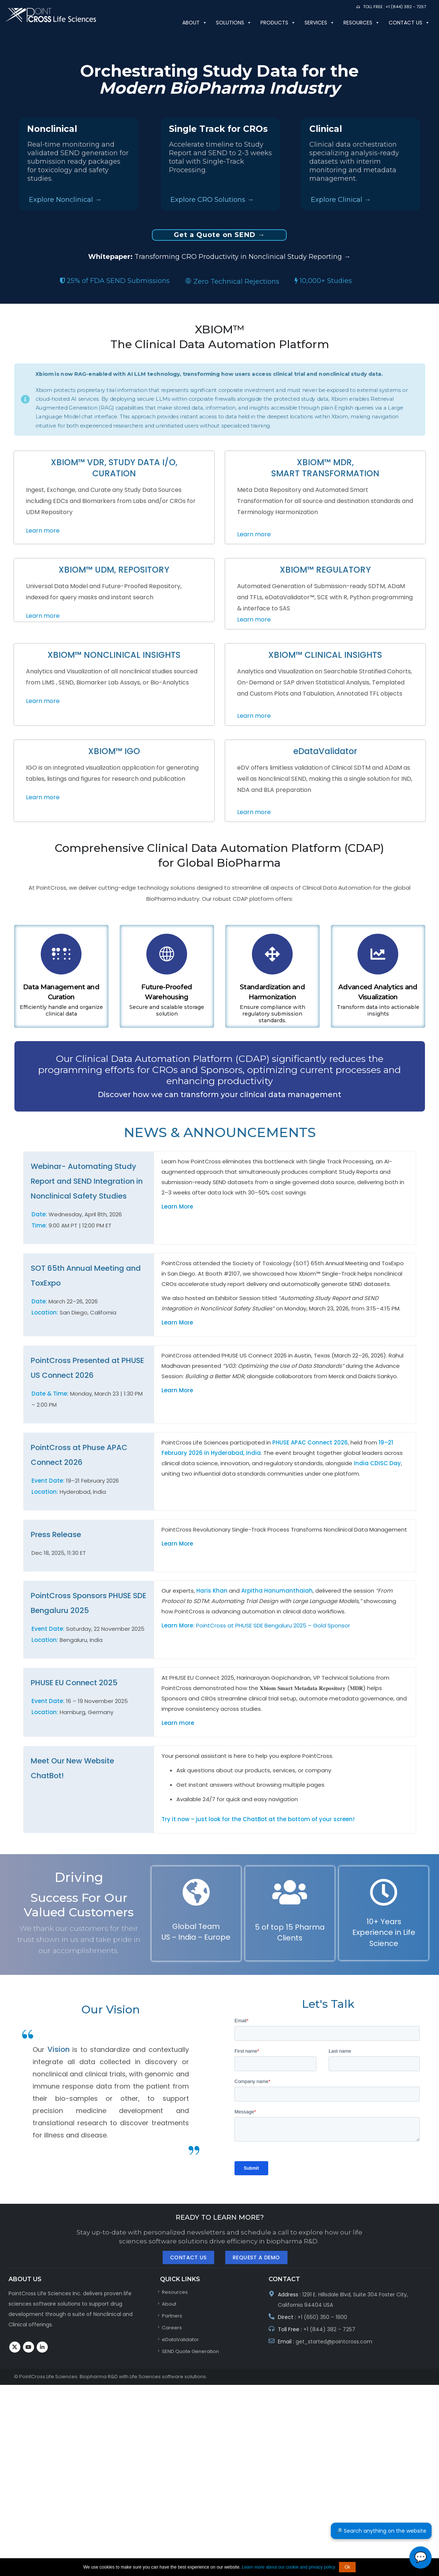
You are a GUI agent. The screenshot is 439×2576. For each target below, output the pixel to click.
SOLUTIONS (234, 22)
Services (320, 22)
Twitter (14, 2347)
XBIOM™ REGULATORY (325, 570)
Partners (172, 2315)
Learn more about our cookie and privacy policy (288, 2567)
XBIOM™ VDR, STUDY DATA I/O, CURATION (114, 467)
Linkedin (42, 2347)
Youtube (28, 2347)
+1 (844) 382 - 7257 (406, 7)
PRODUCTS (278, 22)
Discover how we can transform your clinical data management (219, 1094)
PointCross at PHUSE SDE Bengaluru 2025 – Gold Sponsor (273, 1625)
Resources (361, 22)
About (194, 22)
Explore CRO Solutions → (212, 200)
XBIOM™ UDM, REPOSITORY (114, 570)
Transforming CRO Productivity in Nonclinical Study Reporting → (219, 257)
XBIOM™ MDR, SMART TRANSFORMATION (325, 467)
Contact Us (188, 2257)
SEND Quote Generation (190, 2351)
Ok (347, 2567)
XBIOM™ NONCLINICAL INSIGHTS (113, 655)
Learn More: (179, 1625)
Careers (172, 2327)
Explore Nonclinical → (65, 200)
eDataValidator (325, 751)
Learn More (177, 1206)
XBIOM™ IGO (114, 751)
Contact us (409, 22)
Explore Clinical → (341, 200)
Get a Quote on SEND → (219, 235)
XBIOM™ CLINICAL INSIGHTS (325, 655)
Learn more (43, 530)
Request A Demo (256, 2257)
